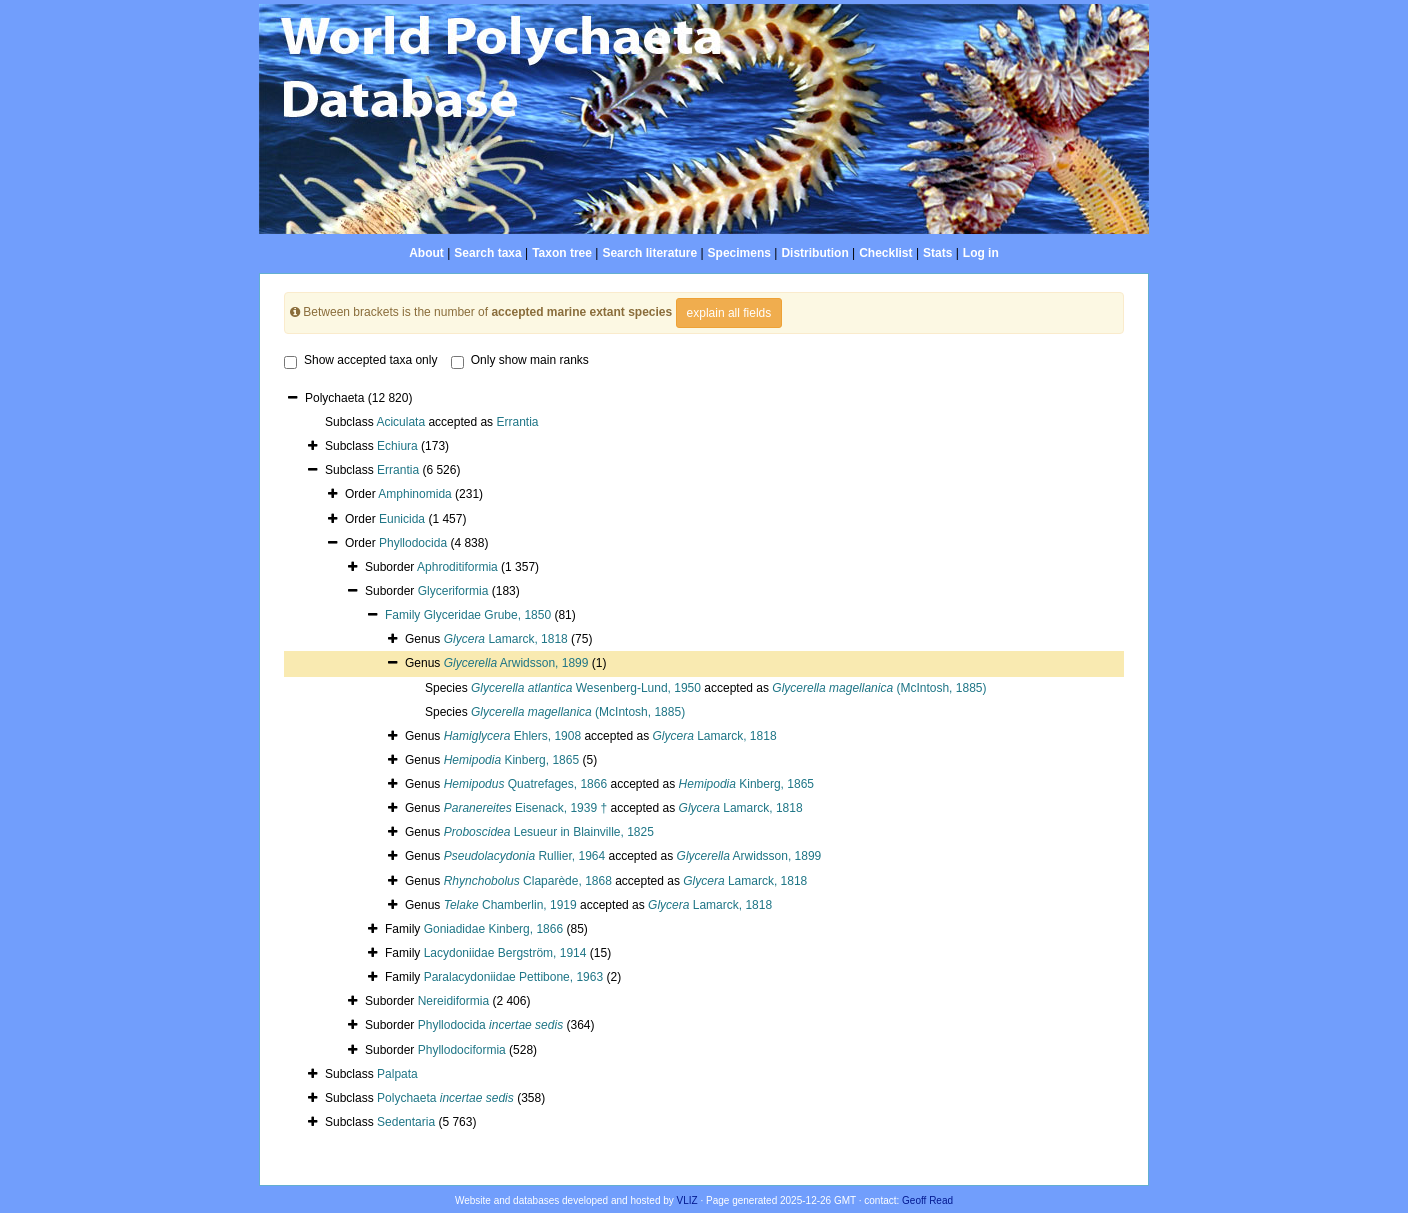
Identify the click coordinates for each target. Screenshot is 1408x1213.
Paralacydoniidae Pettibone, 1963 (513, 977)
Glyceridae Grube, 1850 (487, 615)
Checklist (885, 253)
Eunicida (402, 519)
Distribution (814, 253)
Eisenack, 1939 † (525, 808)
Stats (937, 253)
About (426, 253)
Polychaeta (445, 1098)
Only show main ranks (520, 361)
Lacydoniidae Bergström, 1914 (505, 953)
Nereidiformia (453, 1001)
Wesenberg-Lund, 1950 (586, 688)
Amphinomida (414, 494)
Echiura (397, 446)
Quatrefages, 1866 (525, 784)
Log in (981, 253)
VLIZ (687, 1200)
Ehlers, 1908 (512, 736)
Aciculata (400, 422)
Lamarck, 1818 (506, 639)
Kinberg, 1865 (511, 760)
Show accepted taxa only (360, 361)
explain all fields (729, 313)
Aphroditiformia (457, 567)
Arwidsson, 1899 (516, 663)
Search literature (649, 253)
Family (404, 615)
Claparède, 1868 (528, 881)
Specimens (739, 253)
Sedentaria (406, 1122)
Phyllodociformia (462, 1050)
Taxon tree (562, 253)
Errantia (517, 422)
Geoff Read (927, 1200)
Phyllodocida (413, 543)
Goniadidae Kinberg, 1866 (493, 929)
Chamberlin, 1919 (510, 905)
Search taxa (487, 253)
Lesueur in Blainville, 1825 (549, 832)
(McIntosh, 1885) (879, 688)
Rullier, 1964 (524, 856)
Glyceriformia (453, 591)
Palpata (397, 1074)
